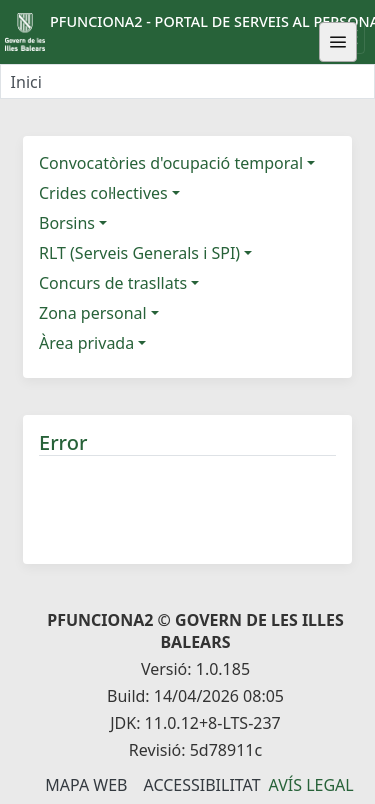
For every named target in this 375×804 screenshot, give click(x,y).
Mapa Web (86, 785)
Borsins (67, 223)
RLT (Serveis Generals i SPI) (139, 253)
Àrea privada (86, 343)
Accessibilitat (201, 785)
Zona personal (93, 313)
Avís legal (311, 785)
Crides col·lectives (103, 193)
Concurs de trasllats (113, 283)
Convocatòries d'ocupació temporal (171, 163)
